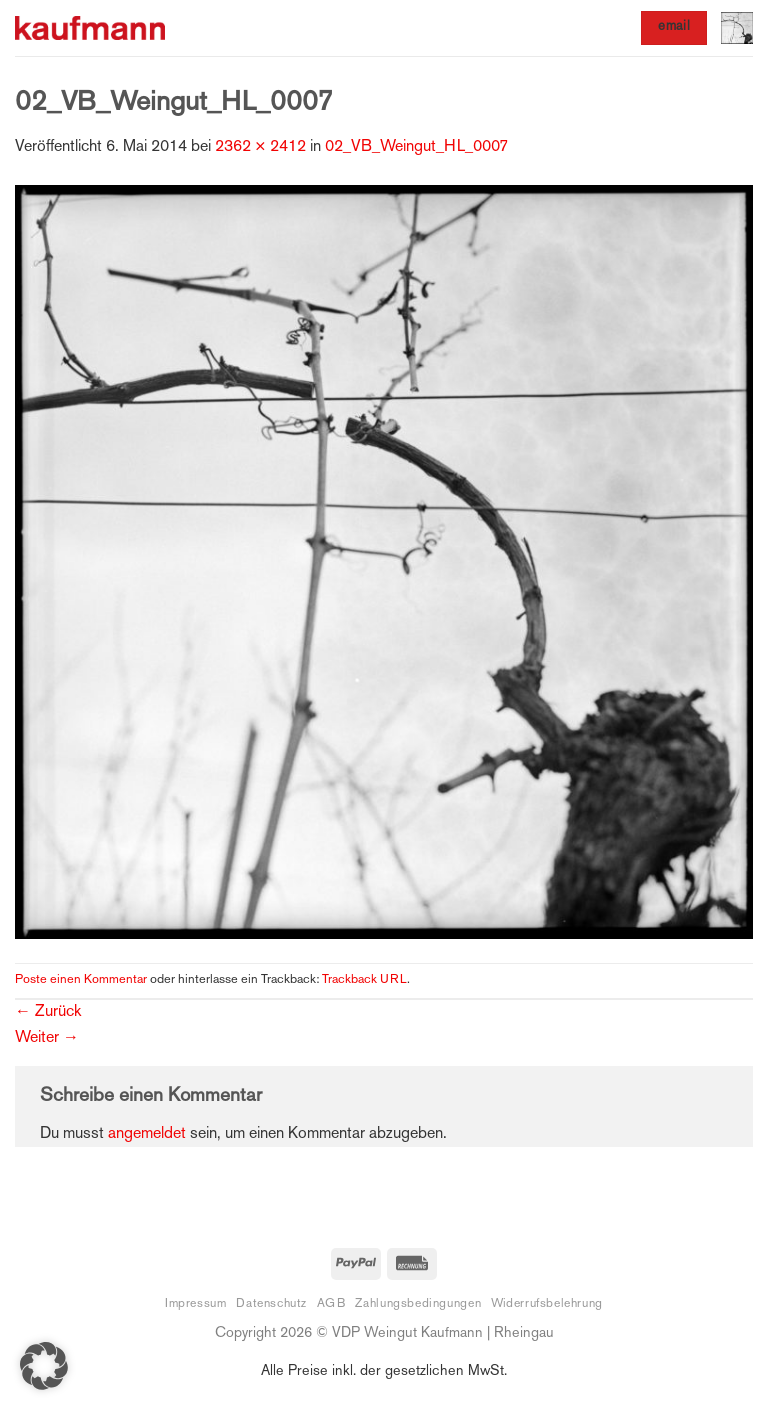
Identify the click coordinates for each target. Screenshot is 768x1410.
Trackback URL (364, 980)
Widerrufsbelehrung (547, 1304)
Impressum (196, 1304)
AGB (331, 1304)
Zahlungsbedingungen (418, 1304)
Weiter (47, 1038)
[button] (737, 28)
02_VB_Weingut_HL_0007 (416, 147)
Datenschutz (271, 1304)
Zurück (48, 1012)
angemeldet (147, 1134)
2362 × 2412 (260, 147)
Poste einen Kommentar (81, 980)
